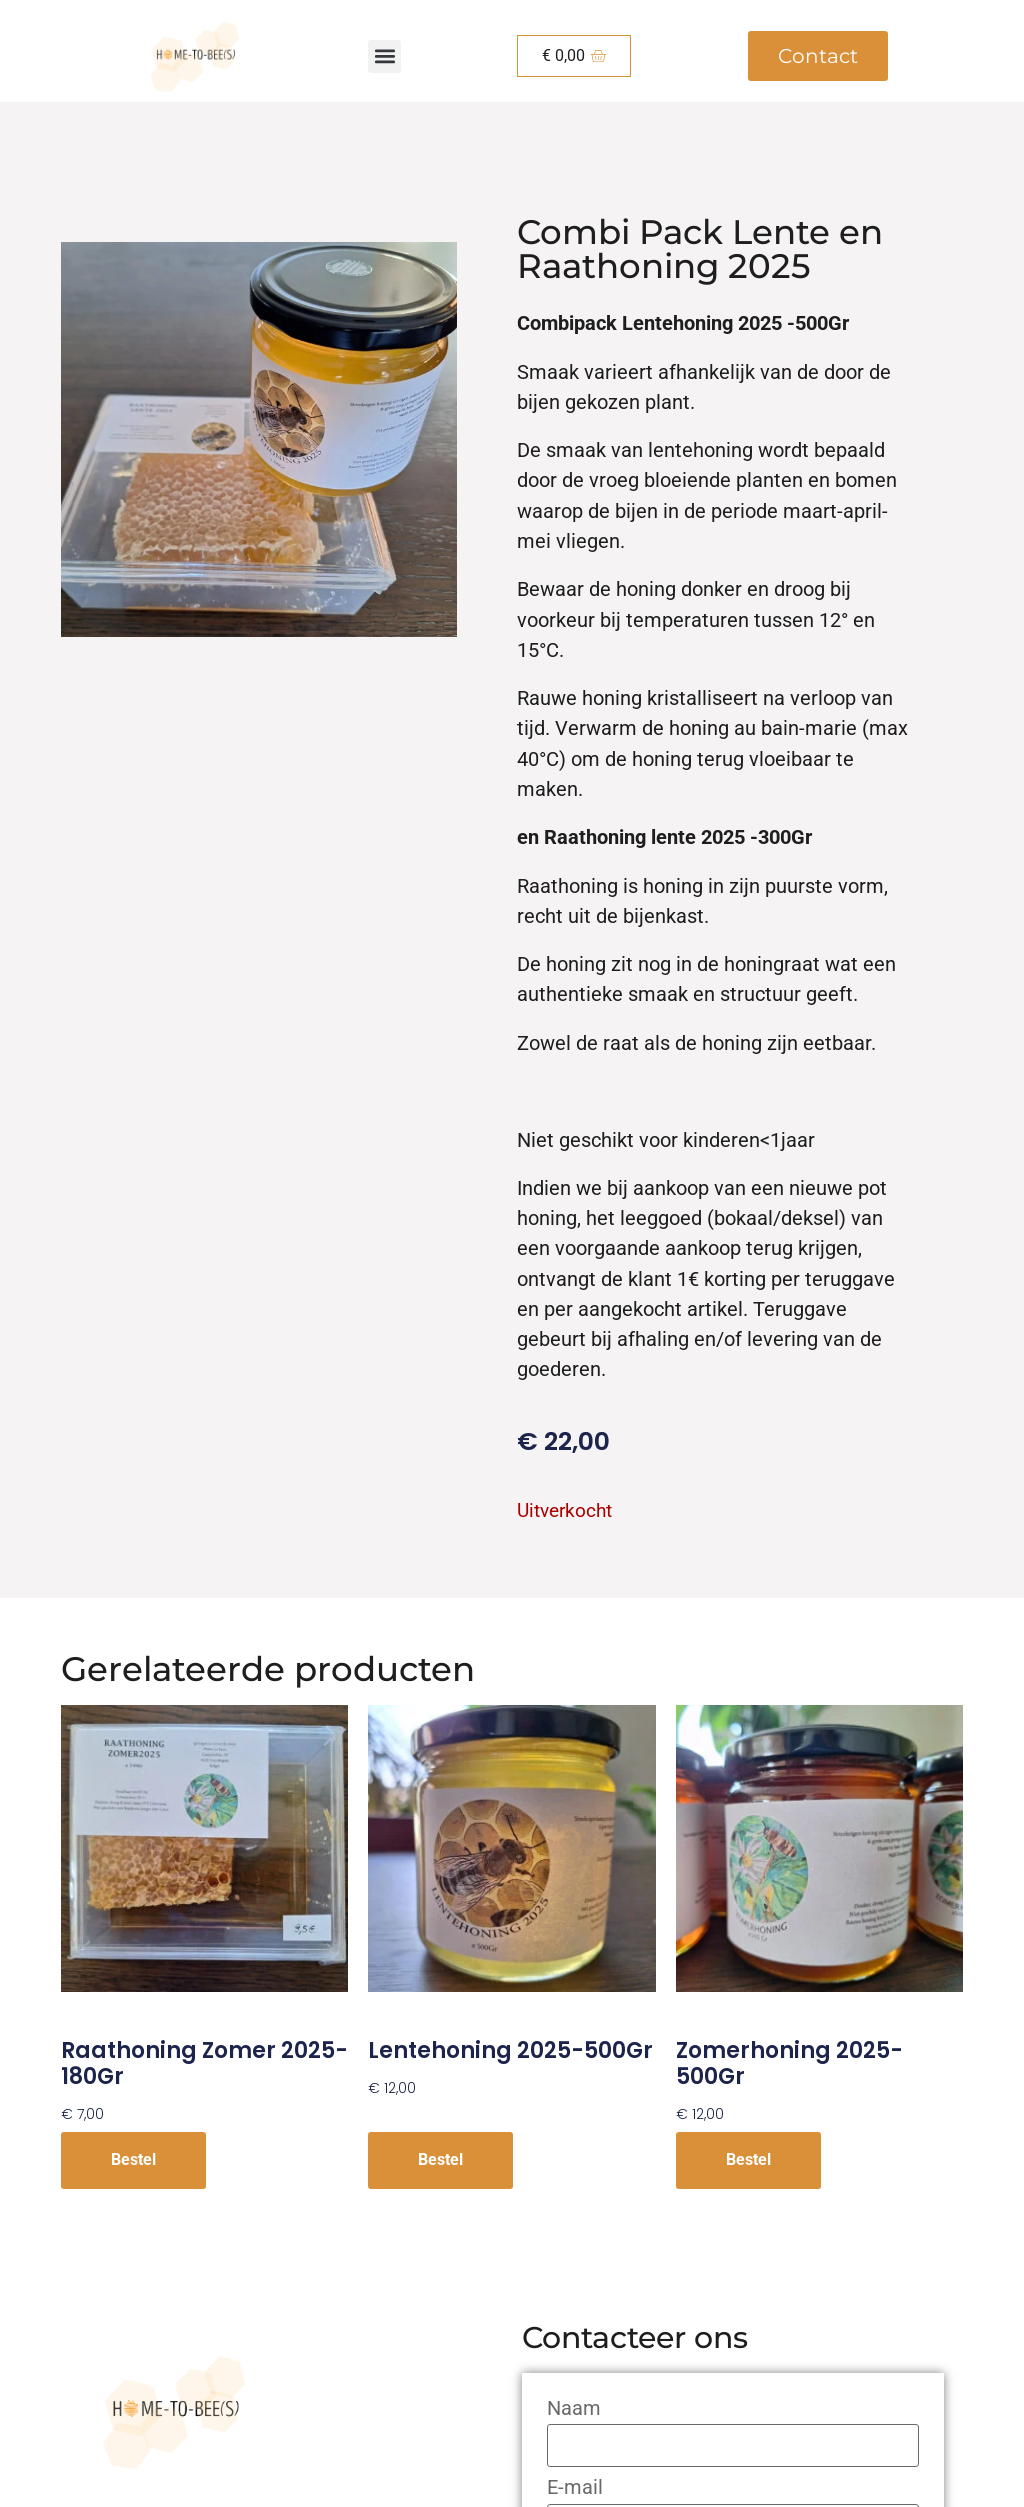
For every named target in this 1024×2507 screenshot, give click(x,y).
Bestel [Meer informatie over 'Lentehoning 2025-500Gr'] (440, 2159)
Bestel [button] (133, 2159)
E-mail (575, 2488)
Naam (574, 2409)
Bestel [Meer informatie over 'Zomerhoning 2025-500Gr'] (748, 2159)
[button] (384, 56)
